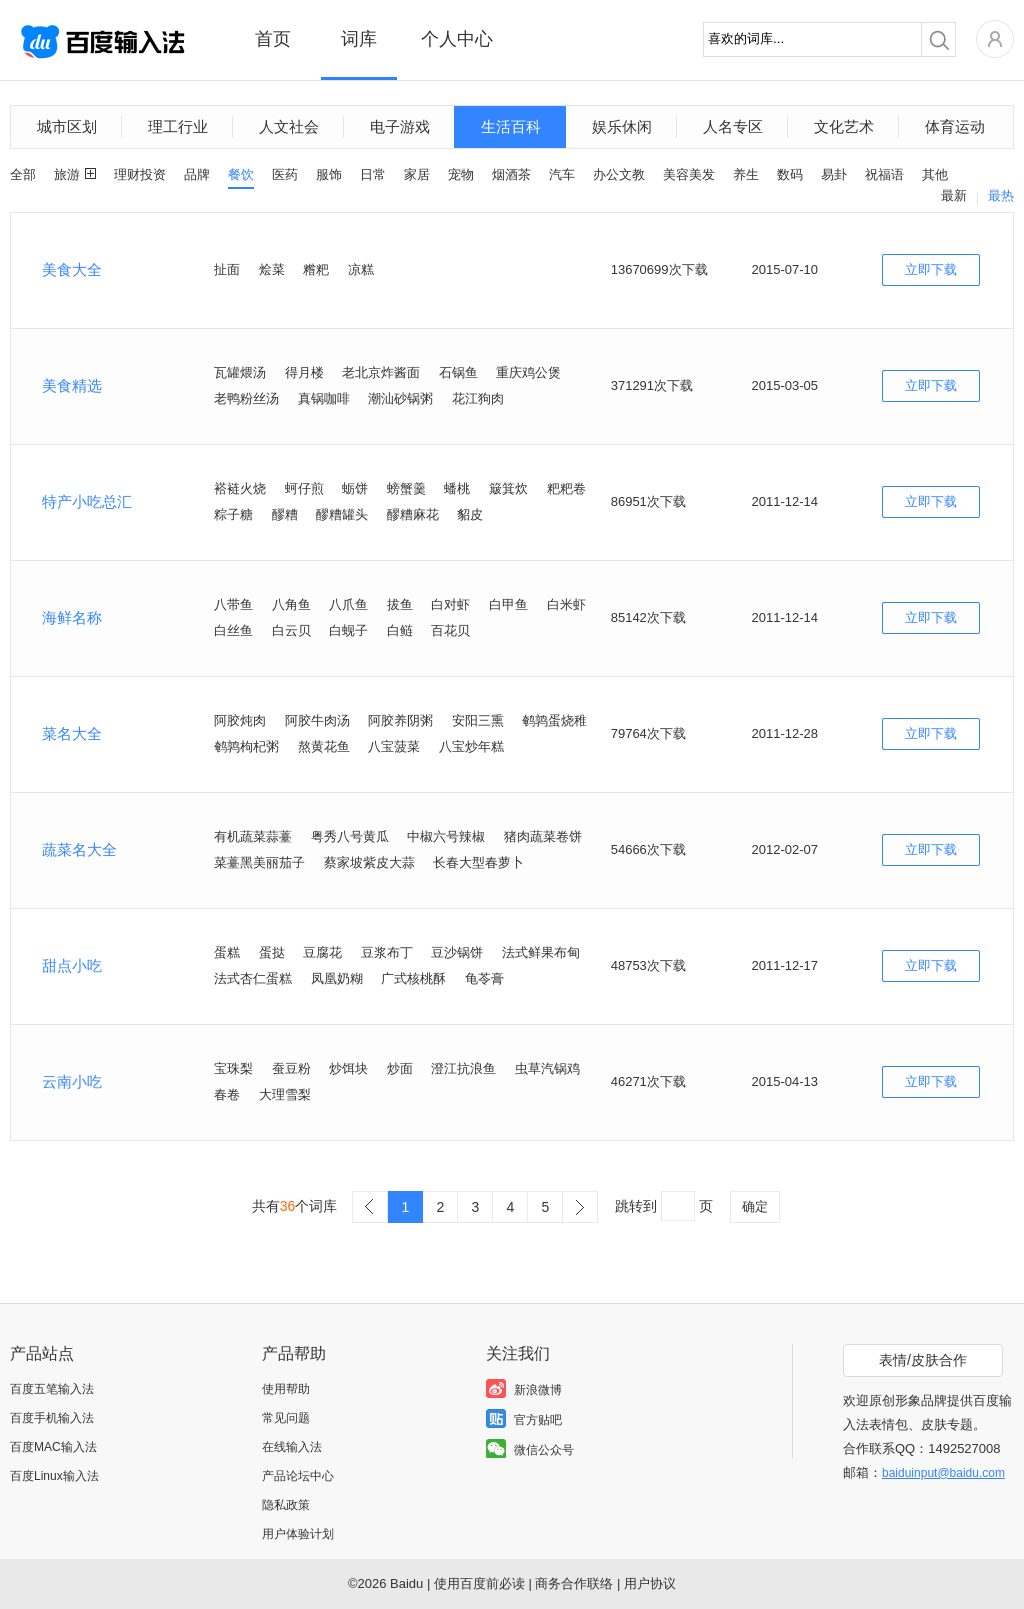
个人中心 (457, 39)
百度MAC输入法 (53, 1447)
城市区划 (67, 126)
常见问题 (286, 1418)
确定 (755, 1206)
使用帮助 (286, 1389)
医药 (285, 174)
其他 (935, 174)
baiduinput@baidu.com (943, 1473)
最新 (954, 195)
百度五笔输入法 (52, 1389)
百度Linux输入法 (54, 1476)
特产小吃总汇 (87, 501)
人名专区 (733, 126)
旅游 (67, 174)
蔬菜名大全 (79, 849)
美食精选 (72, 385)
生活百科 (511, 126)
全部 (23, 174)
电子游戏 (400, 126)
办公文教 (619, 174)
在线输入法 (292, 1447)
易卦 (834, 174)
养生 (746, 174)
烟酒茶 (511, 174)
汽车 (562, 174)
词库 (359, 39)
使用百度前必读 (479, 1583)
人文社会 (289, 126)
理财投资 (140, 174)
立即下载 (931, 269)
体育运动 (955, 126)
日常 (373, 174)
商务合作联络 (574, 1583)
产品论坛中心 (298, 1476)
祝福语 (884, 174)
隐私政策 (286, 1505)
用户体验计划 (298, 1534)
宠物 (461, 174)
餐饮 (241, 174)
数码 (790, 174)
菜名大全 (72, 733)
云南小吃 (72, 1081)
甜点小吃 (72, 965)
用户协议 (650, 1583)
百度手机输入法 (52, 1418)
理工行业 (178, 126)
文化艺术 (844, 126)
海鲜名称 (72, 617)
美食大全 (72, 269)
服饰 (329, 174)
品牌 (197, 174)
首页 (273, 39)
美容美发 (689, 174)
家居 (417, 174)
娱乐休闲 (622, 126)
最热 (1001, 195)
